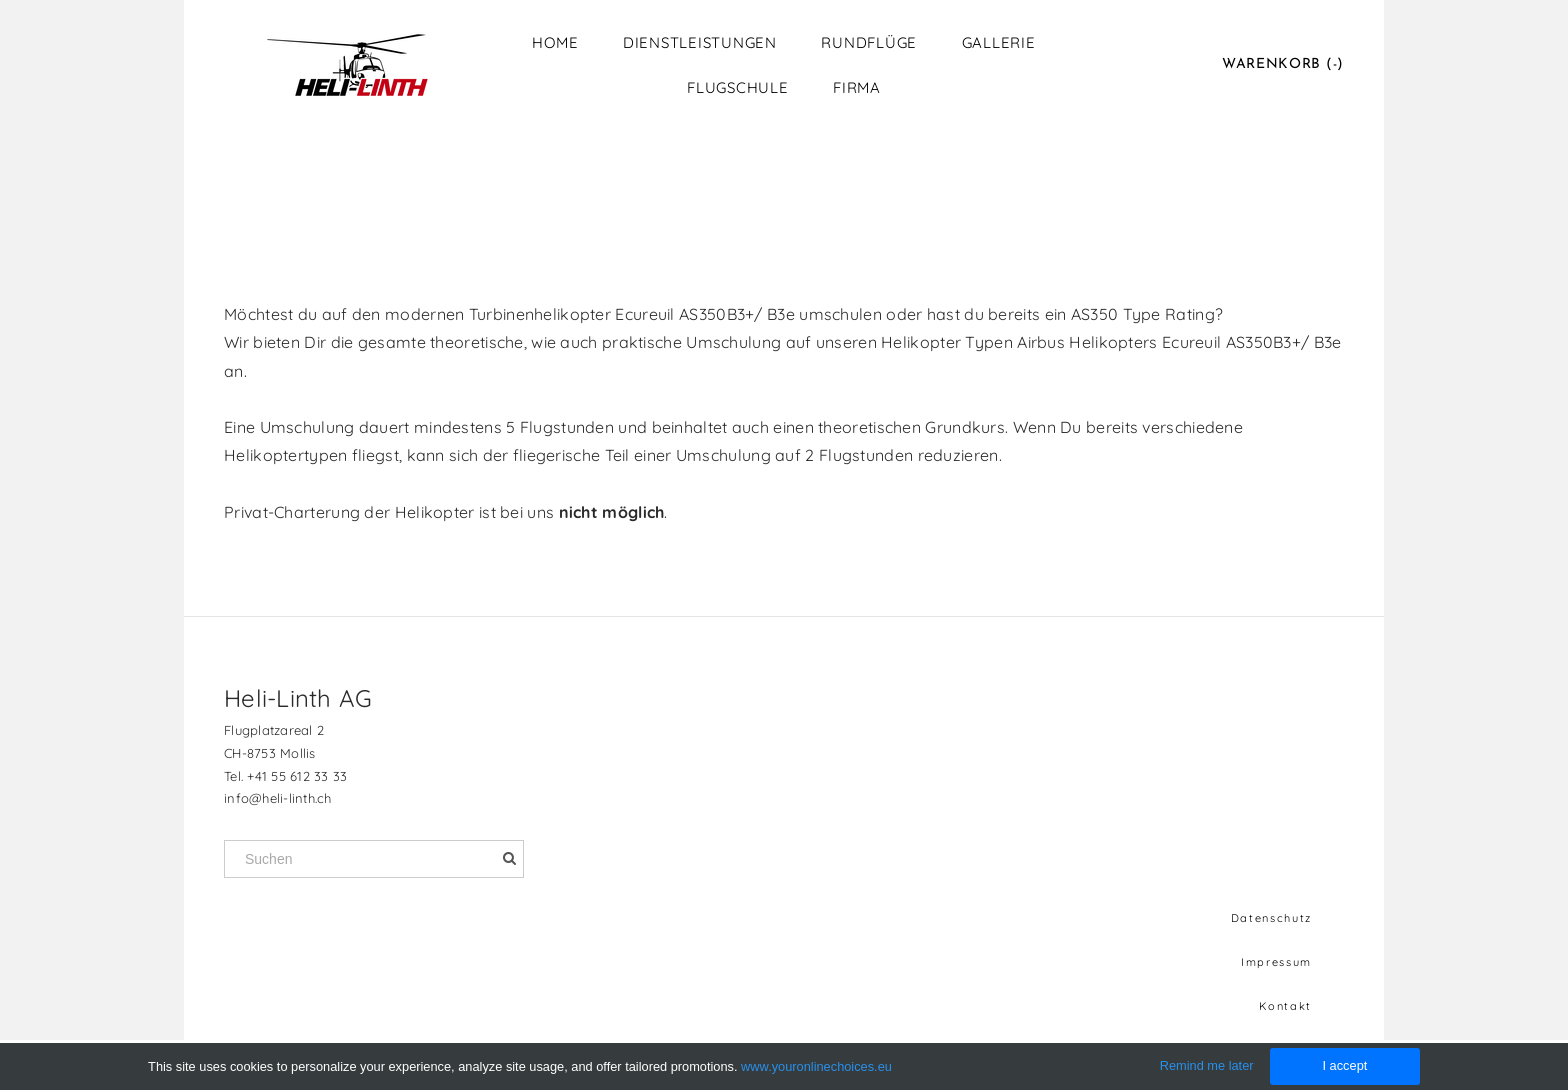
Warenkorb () (1283, 64)
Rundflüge (869, 42)
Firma (857, 87)
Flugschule (738, 87)
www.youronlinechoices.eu (816, 1066)
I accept (1344, 1065)
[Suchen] (374, 859)
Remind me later (1207, 1065)
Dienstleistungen (700, 42)
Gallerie (999, 42)
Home (555, 42)
